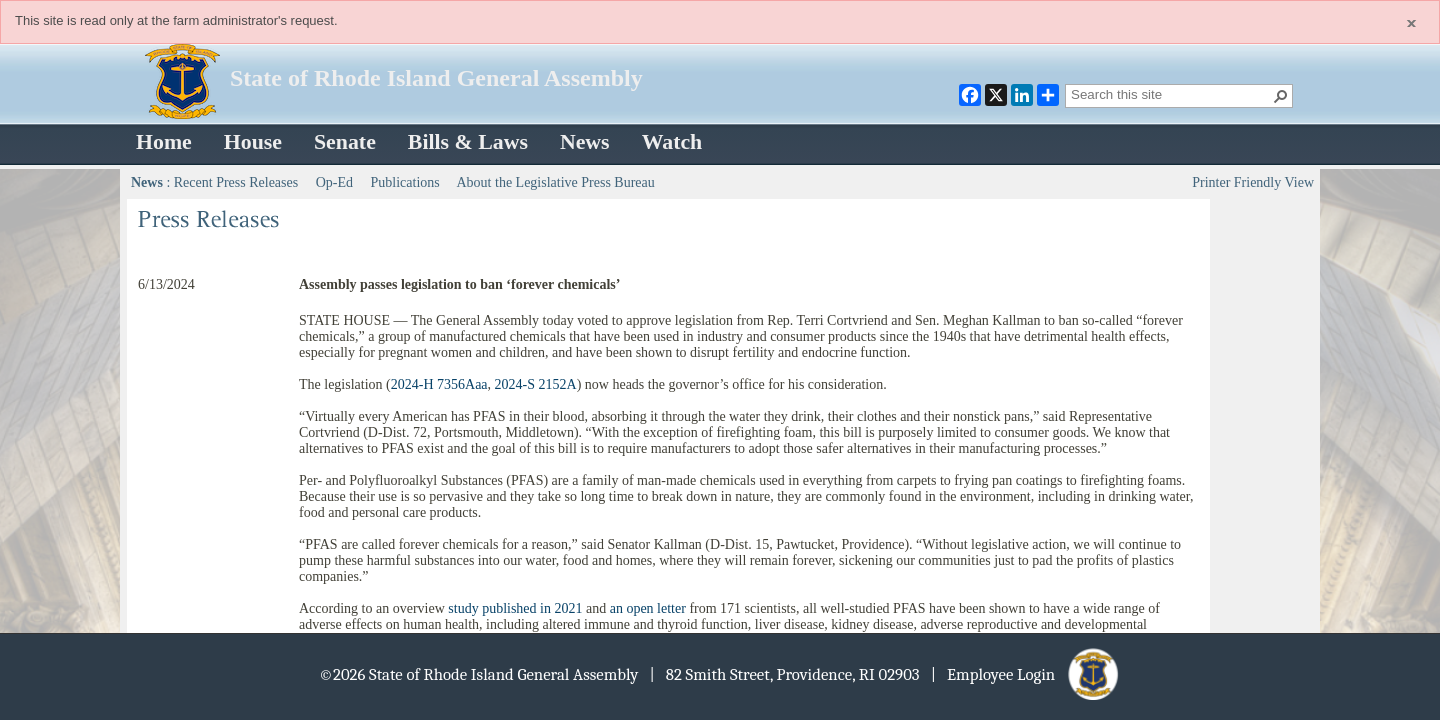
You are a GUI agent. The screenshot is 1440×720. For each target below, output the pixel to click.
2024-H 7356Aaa (439, 384)
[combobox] (1171, 94)
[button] (1281, 96)
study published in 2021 (515, 608)
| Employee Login (1026, 674)
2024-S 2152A (536, 384)
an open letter (648, 608)
